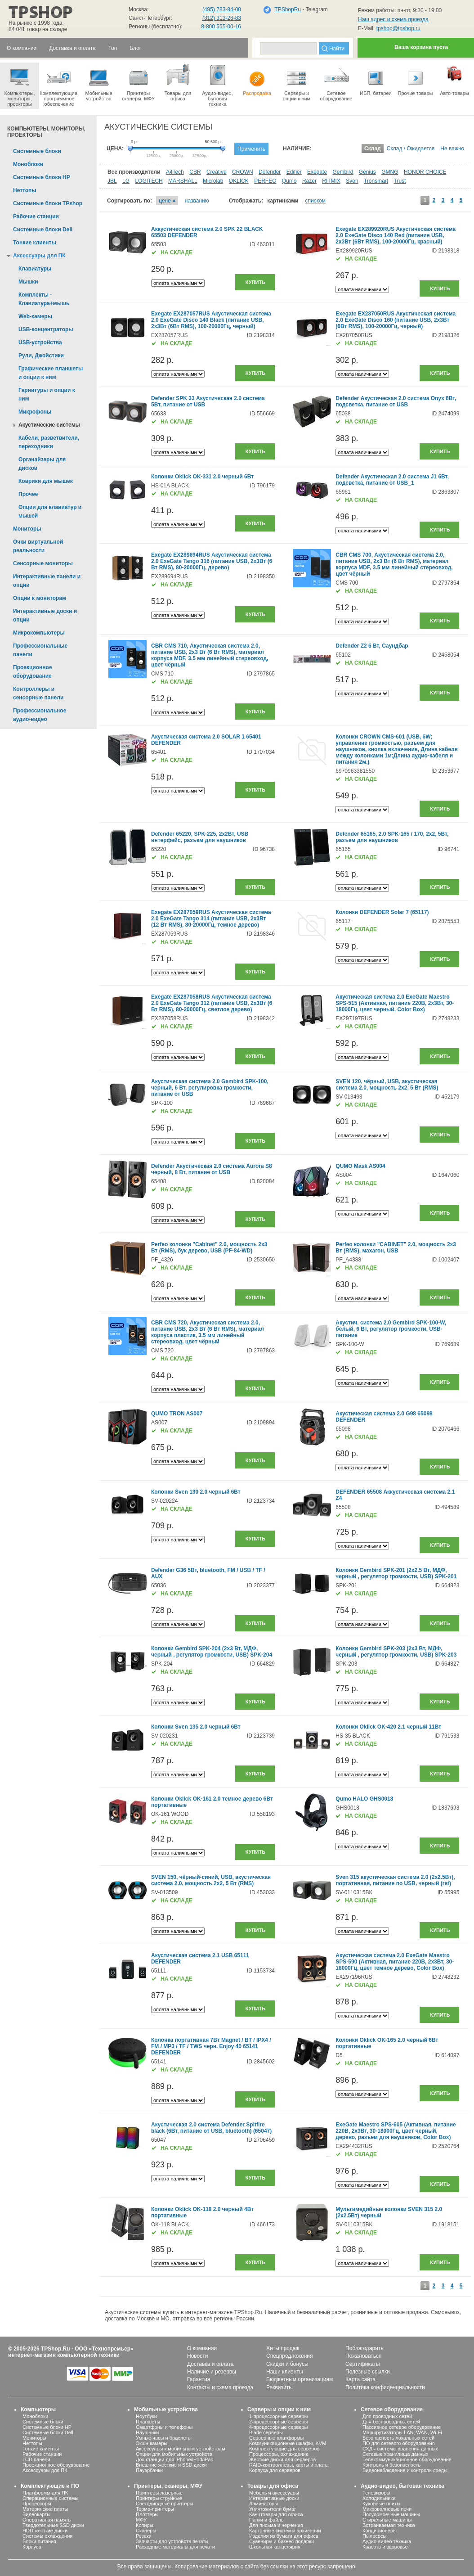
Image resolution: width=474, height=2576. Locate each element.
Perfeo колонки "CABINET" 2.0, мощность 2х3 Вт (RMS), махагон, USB (395, 1247)
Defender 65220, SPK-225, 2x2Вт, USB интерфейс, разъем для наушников (199, 837)
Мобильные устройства (98, 82)
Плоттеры (147, 2514)
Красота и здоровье (385, 2546)
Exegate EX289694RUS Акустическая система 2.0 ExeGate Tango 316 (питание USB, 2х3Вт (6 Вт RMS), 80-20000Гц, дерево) (211, 561)
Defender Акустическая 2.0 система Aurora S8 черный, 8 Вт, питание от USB (211, 1169)
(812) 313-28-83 (221, 18)
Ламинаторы (263, 2503)
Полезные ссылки (367, 2372)
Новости (197, 2356)
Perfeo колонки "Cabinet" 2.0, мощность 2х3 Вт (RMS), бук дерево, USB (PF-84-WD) (209, 1247)
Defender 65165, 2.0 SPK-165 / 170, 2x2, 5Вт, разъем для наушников (391, 837)
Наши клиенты (284, 2372)
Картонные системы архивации (285, 2530)
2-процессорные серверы (278, 2421)
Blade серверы (266, 2432)
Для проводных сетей (387, 2416)
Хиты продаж (282, 2348)
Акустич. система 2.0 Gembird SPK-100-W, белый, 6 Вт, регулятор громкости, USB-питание (390, 1329)
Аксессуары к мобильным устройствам (180, 2448)
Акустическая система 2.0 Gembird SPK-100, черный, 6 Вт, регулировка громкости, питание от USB (209, 1087)
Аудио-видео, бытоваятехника (217, 85)
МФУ (141, 2519)
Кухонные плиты (381, 2503)
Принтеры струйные (159, 2498)
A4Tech (175, 172)
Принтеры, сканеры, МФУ (168, 2486)
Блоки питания (39, 2541)
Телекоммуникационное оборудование (407, 2459)
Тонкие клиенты (40, 2448)
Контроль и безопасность (391, 2465)
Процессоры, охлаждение (279, 2454)
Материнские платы (45, 2509)
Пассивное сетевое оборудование (401, 2427)
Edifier (294, 172)
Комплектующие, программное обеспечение (59, 85)
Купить (255, 282)
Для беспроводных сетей (391, 2421)
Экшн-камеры (151, 2443)
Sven (352, 181)
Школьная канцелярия (274, 2546)
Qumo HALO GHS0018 (364, 1799)
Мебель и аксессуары (274, 2492)
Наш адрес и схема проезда (393, 19)
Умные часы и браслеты (164, 2438)
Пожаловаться (363, 2356)
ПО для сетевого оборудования (398, 2443)
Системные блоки (42, 2421)
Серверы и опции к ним (279, 2409)
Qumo (289, 181)
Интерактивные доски (274, 2498)
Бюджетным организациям (299, 2379)
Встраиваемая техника (388, 2525)
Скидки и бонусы (287, 2364)
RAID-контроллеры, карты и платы (289, 2465)
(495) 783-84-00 (221, 9)
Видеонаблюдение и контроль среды (404, 2470)
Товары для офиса (177, 82)
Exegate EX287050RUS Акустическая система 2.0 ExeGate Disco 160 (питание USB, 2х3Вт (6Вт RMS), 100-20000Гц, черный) (395, 320)
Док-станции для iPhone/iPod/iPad (175, 2459)
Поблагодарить (364, 2348)
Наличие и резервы (211, 2372)
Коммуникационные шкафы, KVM (287, 2443)
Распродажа (257, 79)
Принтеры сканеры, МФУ (138, 82)
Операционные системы (50, 2498)
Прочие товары (415, 79)
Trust (400, 181)
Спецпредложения (289, 2356)
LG (126, 181)
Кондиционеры (379, 2530)
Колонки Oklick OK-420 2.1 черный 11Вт (388, 1727)
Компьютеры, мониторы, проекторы (19, 85)
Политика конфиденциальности (385, 2387)
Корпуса (31, 2546)
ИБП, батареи (375, 79)
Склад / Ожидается (411, 148)
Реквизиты (279, 2387)
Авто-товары (454, 79)
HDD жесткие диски (44, 2530)
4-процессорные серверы (278, 2427)
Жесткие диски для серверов (282, 2459)
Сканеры (146, 2530)
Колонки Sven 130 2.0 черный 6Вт (196, 1492)
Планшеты (148, 2421)
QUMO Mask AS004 (360, 1166)
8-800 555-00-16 (221, 26)
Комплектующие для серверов (284, 2448)
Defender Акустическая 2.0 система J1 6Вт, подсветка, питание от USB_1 (392, 479)
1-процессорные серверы (278, 2416)
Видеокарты (36, 2514)
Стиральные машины (386, 2519)
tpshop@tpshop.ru (398, 28)
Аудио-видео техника (386, 2541)
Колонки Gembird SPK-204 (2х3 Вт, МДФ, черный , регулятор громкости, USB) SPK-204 (211, 1651)
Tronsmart (376, 181)
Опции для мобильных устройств (174, 2454)
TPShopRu (287, 9)
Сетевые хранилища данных (395, 2454)
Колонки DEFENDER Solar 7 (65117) (382, 912)
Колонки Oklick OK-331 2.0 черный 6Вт (202, 476)
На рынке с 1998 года (36, 23)
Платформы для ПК (45, 2492)
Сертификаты (362, 2364)
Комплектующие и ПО (50, 2486)
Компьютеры (38, 2409)
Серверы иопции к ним (296, 82)
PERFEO (265, 181)
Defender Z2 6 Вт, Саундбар (371, 646)
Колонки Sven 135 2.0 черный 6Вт (196, 1727)
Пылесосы (374, 2536)
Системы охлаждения (47, 2536)
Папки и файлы (267, 2519)
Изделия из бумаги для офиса (283, 2536)
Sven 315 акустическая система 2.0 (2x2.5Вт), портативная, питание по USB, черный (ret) (395, 1880)
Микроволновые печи (386, 2509)
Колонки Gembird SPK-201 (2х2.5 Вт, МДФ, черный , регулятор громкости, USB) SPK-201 (395, 1573)
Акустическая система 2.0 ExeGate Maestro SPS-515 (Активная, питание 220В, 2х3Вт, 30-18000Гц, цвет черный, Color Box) (394, 1003)
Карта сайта (360, 2379)
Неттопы (32, 2443)
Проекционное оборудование (55, 2465)
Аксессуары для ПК (44, 2470)
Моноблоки (35, 2416)
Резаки (144, 2536)
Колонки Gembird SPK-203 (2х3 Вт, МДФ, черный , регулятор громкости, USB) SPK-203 (395, 1651)
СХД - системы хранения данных (400, 2448)
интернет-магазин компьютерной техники (64, 2355)
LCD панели (36, 2459)
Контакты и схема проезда (220, 2387)
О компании (202, 2348)
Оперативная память (46, 2519)
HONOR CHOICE (425, 172)
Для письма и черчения (276, 2525)
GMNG (389, 172)
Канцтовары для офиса (276, 2514)
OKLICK (239, 181)
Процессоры (36, 2503)
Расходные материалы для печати (175, 2546)
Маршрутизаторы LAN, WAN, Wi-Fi (402, 2432)
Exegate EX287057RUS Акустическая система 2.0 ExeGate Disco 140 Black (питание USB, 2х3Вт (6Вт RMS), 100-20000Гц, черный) (211, 320)
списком (315, 201)
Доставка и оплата (210, 2364)
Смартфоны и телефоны (164, 2427)
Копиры (144, 2525)
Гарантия (198, 2379)
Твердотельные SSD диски (53, 2525)
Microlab (213, 181)
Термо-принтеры (155, 2509)
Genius (367, 172)
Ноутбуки (146, 2416)
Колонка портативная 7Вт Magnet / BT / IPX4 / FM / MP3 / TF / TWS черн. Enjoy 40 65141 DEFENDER (211, 2046)
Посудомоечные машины (391, 2514)
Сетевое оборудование (336, 82)
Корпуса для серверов (274, 2470)
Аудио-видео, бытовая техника (402, 2486)
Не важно (452, 148)
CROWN (242, 172)
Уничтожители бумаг (272, 2509)
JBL (112, 181)
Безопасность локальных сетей (398, 2438)
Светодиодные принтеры (164, 2503)
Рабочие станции (42, 2454)
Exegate (317, 172)
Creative (216, 172)
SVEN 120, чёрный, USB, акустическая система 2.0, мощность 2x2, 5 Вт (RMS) (386, 1084)
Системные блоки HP (47, 2427)
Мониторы (34, 2438)
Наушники (147, 2432)
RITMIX (331, 181)
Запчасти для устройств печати (172, 2541)
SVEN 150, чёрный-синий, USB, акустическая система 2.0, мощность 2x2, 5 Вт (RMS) (211, 1880)
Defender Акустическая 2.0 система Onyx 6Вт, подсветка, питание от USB (395, 401)
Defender (270, 172)
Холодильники (378, 2498)
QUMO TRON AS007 (176, 1413)
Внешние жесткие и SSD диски (171, 2465)
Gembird (342, 172)
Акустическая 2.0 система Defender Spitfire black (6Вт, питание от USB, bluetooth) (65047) (211, 2127)
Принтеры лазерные (159, 2492)
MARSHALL (182, 181)
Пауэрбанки (149, 2470)
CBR (195, 172)
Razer (309, 181)
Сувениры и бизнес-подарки (281, 2541)
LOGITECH (148, 181)
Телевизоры (376, 2492)
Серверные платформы (276, 2438)
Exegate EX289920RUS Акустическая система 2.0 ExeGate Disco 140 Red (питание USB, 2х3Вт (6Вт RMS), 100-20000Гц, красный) (395, 235)
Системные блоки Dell (47, 2432)
